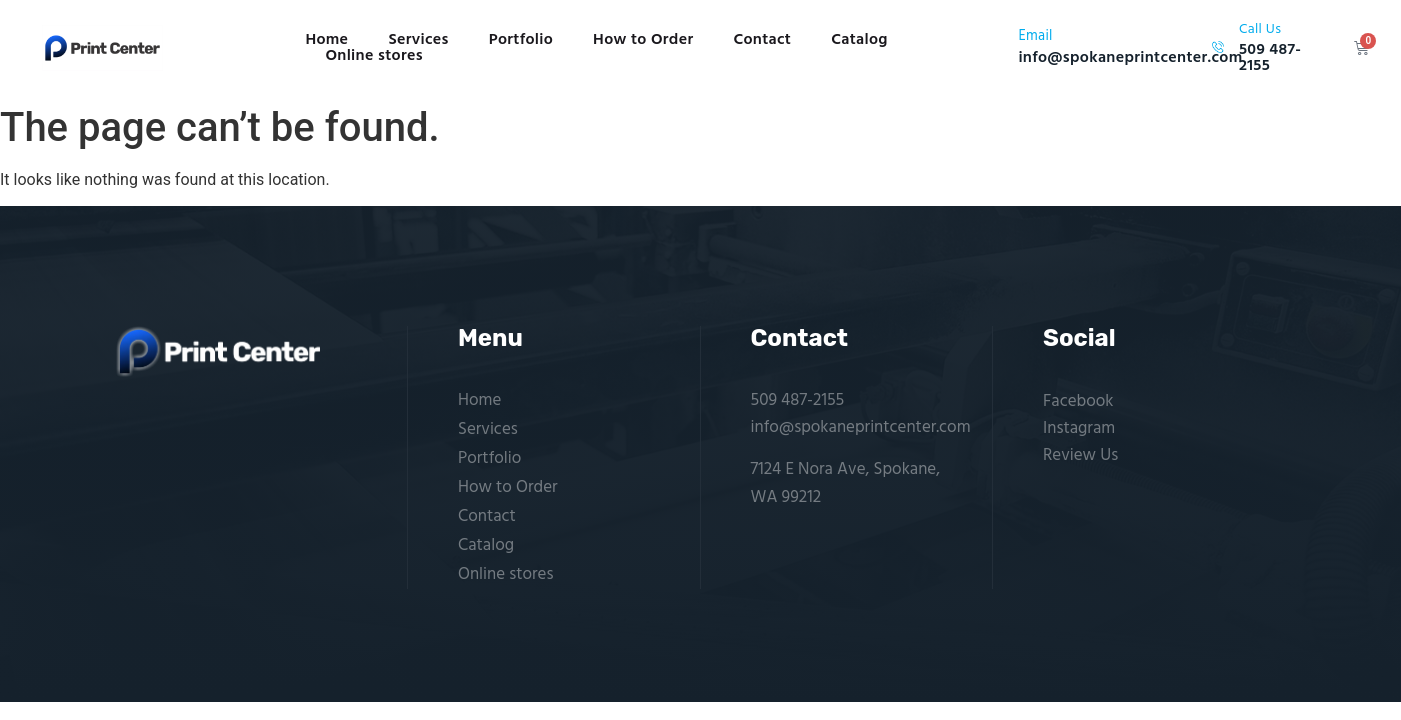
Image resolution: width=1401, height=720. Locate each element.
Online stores (373, 56)
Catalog (859, 40)
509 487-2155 (798, 400)
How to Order (643, 40)
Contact (762, 40)
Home (326, 40)
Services (418, 40)
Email (1035, 36)
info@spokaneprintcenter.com (861, 427)
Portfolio (521, 40)
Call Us (1260, 29)
